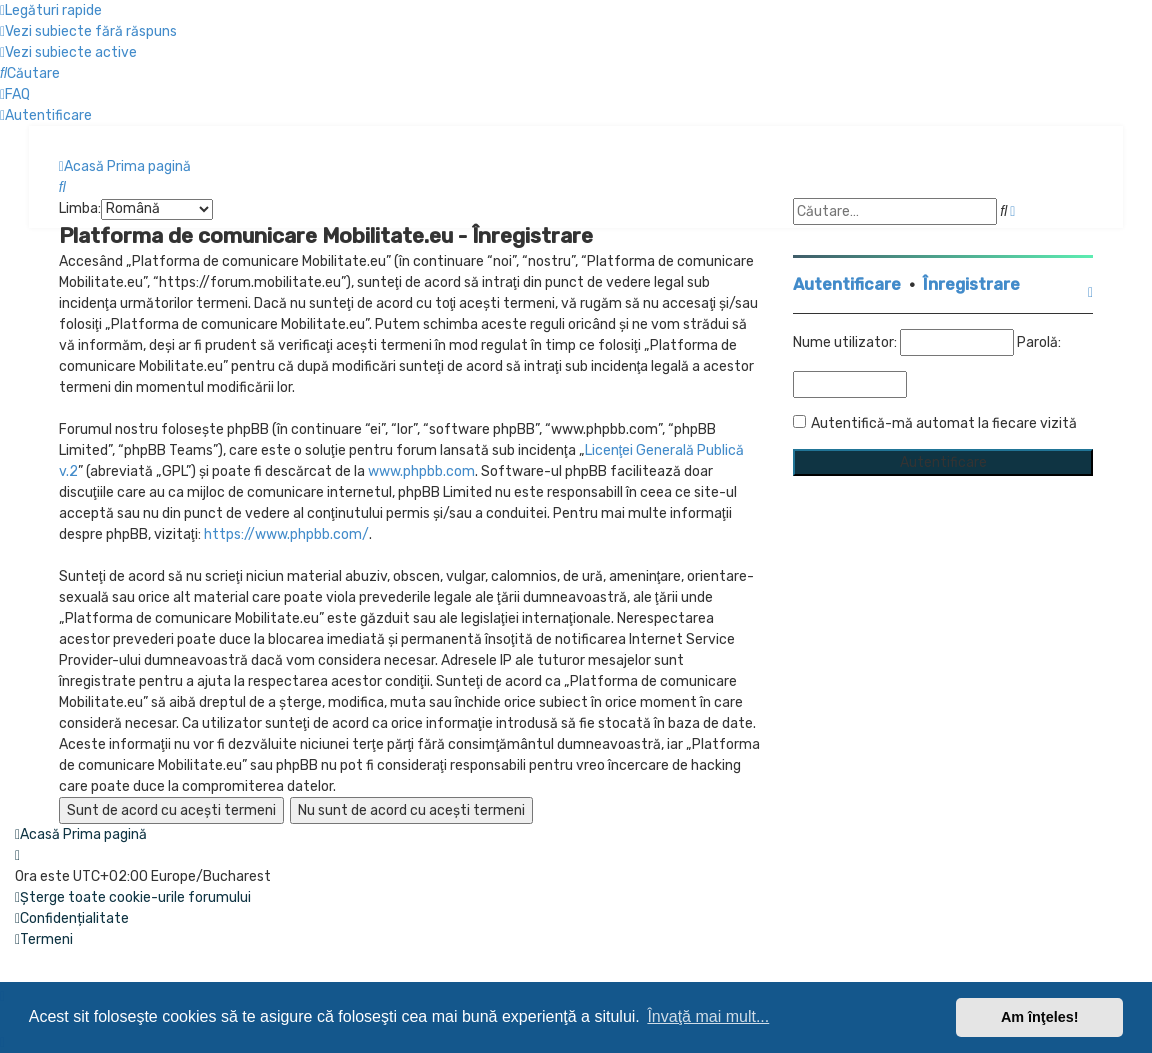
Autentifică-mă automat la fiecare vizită (944, 423)
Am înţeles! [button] (1040, 1017)
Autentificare (847, 284)
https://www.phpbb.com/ (286, 534)
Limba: (80, 208)
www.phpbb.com (421, 471)
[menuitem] (88, 31)
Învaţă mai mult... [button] (708, 1016)
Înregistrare (971, 284)
